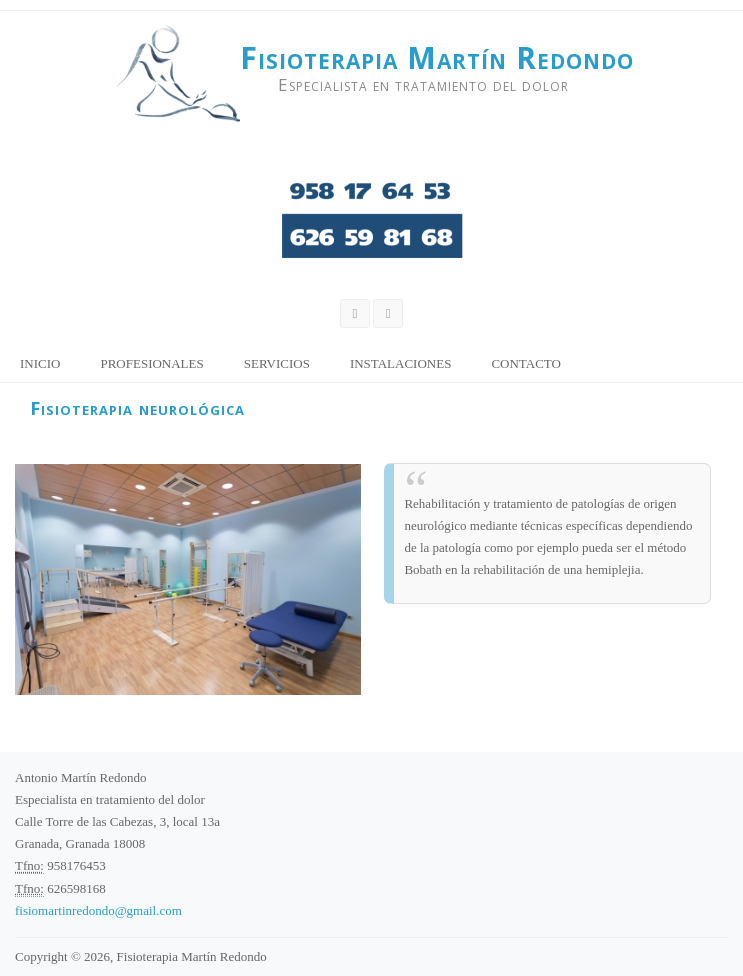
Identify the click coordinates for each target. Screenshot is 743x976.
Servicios (277, 363)
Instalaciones (401, 363)
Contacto (526, 363)
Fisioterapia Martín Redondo (437, 58)
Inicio (40, 363)
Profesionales (151, 363)
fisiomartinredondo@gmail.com (98, 910)
